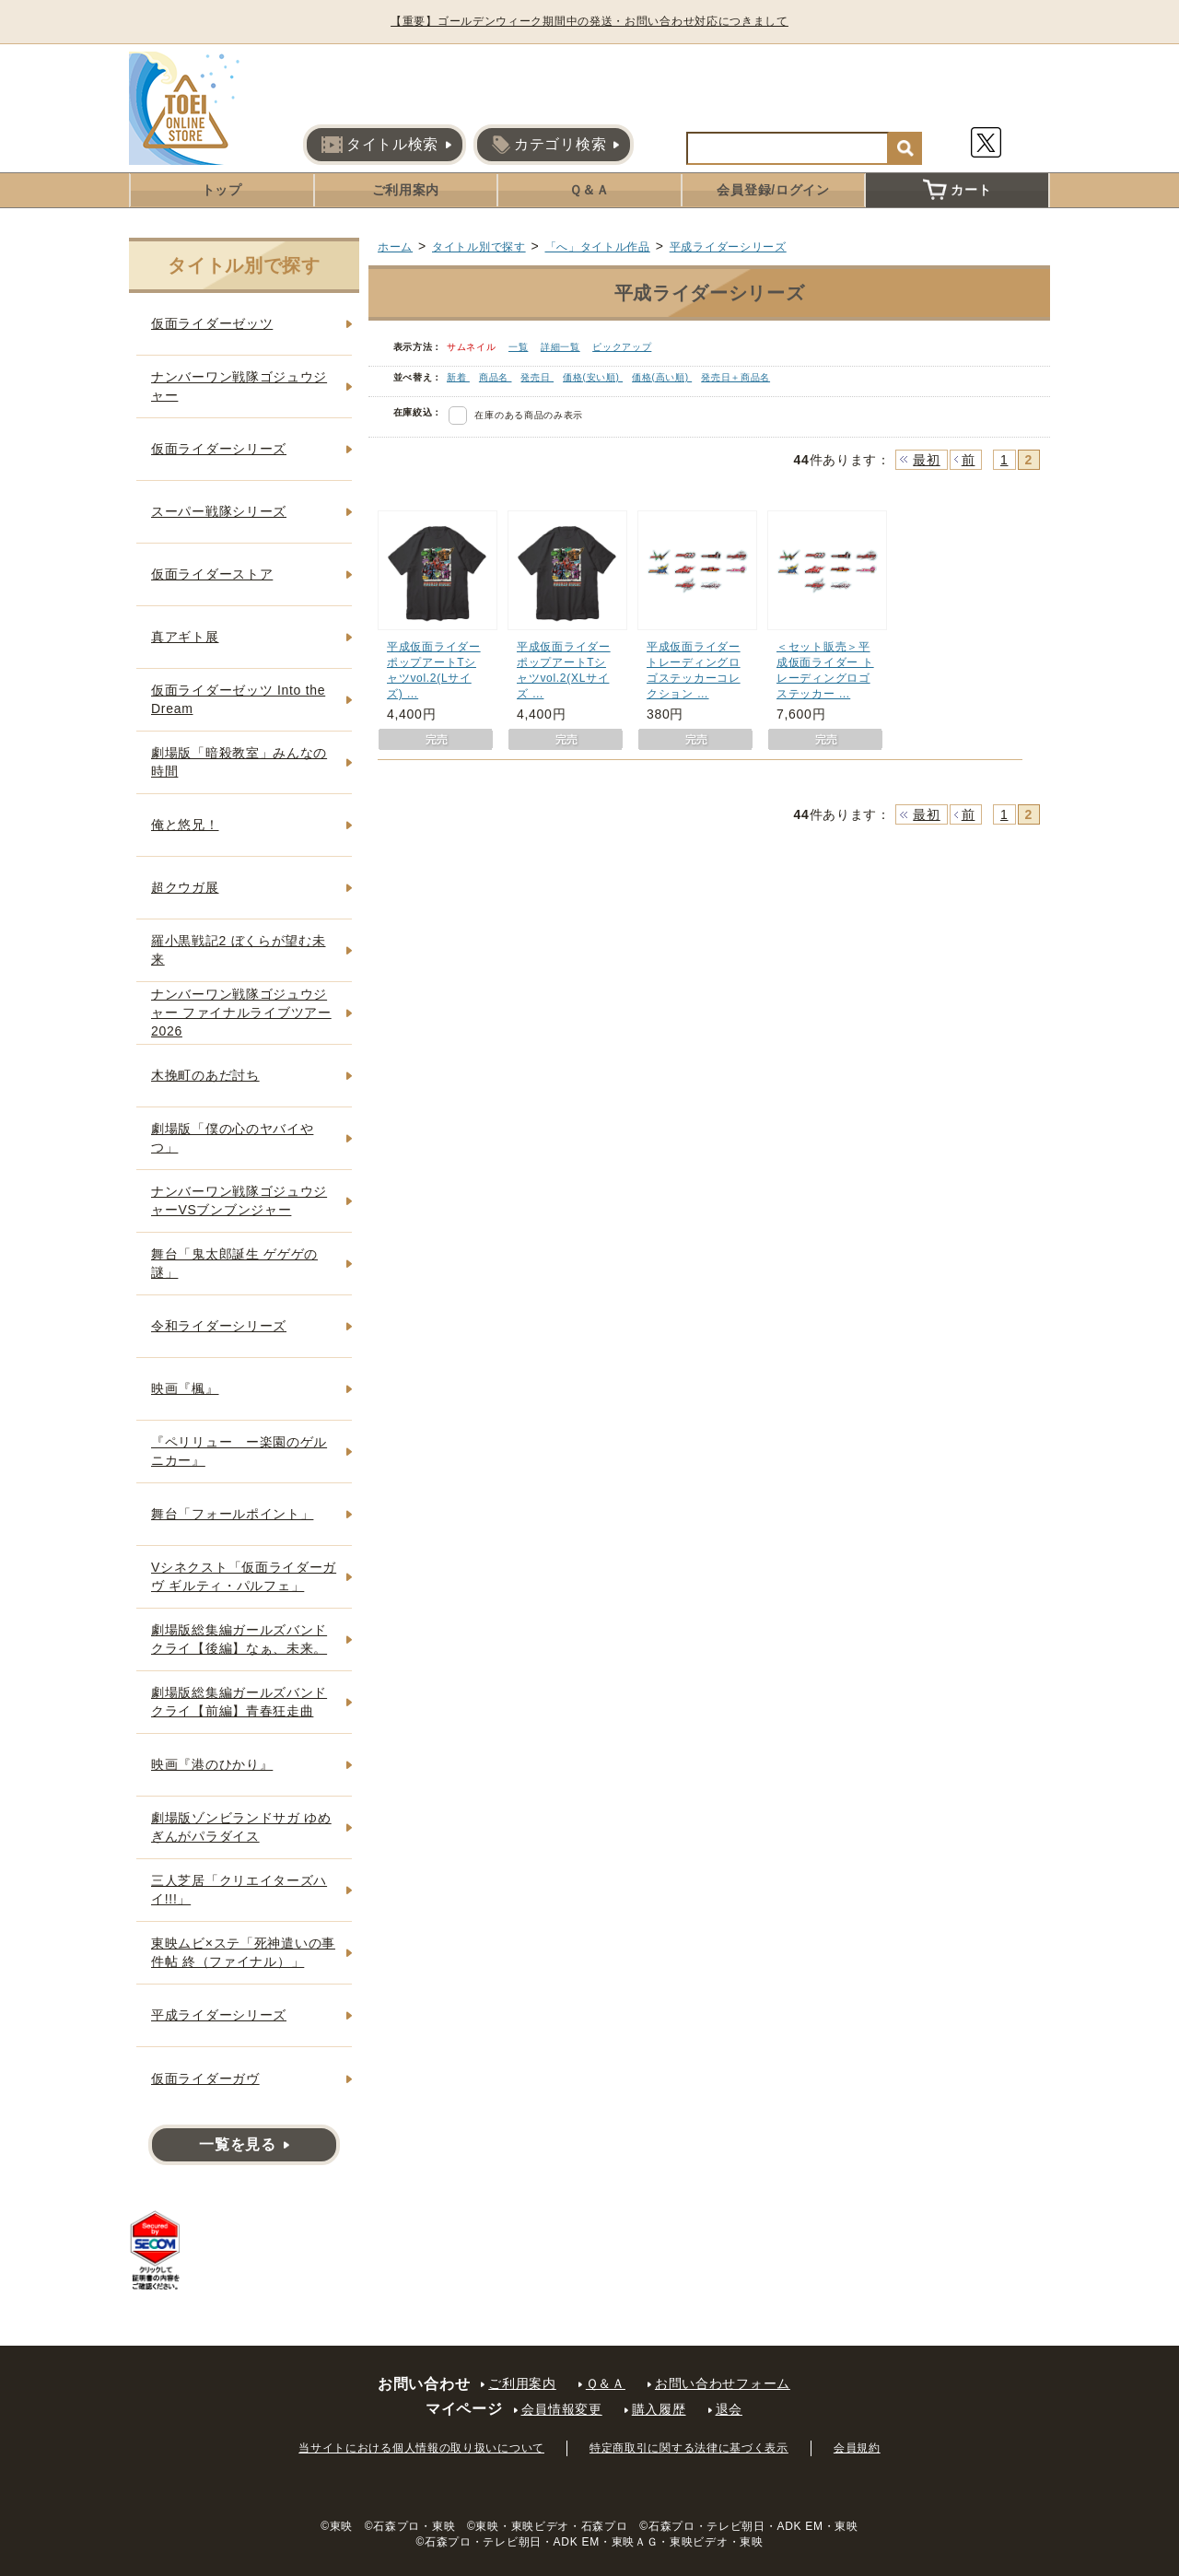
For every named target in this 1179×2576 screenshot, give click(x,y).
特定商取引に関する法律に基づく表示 (689, 2447)
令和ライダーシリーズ (218, 1325)
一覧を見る (237, 2144)
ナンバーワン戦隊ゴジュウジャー (239, 386)
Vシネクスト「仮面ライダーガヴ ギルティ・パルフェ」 (243, 1576)
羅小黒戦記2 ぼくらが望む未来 (238, 949)
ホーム (395, 246)
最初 (926, 459)
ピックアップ (621, 347)
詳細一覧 (560, 347)
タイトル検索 (379, 144)
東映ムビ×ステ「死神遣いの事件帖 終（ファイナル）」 (243, 1952)
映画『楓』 (185, 1388)
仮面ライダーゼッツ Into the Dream (238, 699)
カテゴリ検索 (549, 144)
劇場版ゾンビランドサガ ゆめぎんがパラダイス (241, 1827)
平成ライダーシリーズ (728, 246)
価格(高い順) (662, 377)
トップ (222, 189)
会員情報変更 (561, 2409)
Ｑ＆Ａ (589, 189)
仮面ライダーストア (212, 574)
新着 (458, 377)
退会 (729, 2409)
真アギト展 (185, 636)
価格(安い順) (593, 377)
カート (957, 190)
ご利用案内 (406, 189)
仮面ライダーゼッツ (212, 323)
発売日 (537, 377)
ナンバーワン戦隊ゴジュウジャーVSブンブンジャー (239, 1200)
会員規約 (857, 2447)
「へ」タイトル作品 (597, 246)
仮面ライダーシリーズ (218, 448)
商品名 (495, 377)
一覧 (518, 347)
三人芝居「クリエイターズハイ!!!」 (239, 1889)
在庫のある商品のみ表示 (528, 415)
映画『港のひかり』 (212, 1764)
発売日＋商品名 (735, 377)
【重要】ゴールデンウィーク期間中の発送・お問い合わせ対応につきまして (589, 21)
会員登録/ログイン (773, 189)
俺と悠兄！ (185, 824)
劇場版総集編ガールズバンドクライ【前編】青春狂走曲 (239, 1701)
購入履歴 (659, 2409)
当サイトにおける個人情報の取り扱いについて (421, 2447)
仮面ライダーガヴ (205, 2078)
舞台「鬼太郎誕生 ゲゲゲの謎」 (234, 1263)
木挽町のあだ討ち (205, 1075)
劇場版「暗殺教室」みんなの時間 (239, 762)
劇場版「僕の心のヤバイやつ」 (232, 1137)
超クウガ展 (185, 887)
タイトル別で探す (479, 246)
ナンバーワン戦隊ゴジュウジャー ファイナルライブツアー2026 (241, 1012)
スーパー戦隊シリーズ (218, 511)
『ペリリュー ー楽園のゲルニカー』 (239, 1451)
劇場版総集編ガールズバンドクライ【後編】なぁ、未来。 (239, 1639)
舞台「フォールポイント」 (232, 1513)
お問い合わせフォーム (722, 2383)
